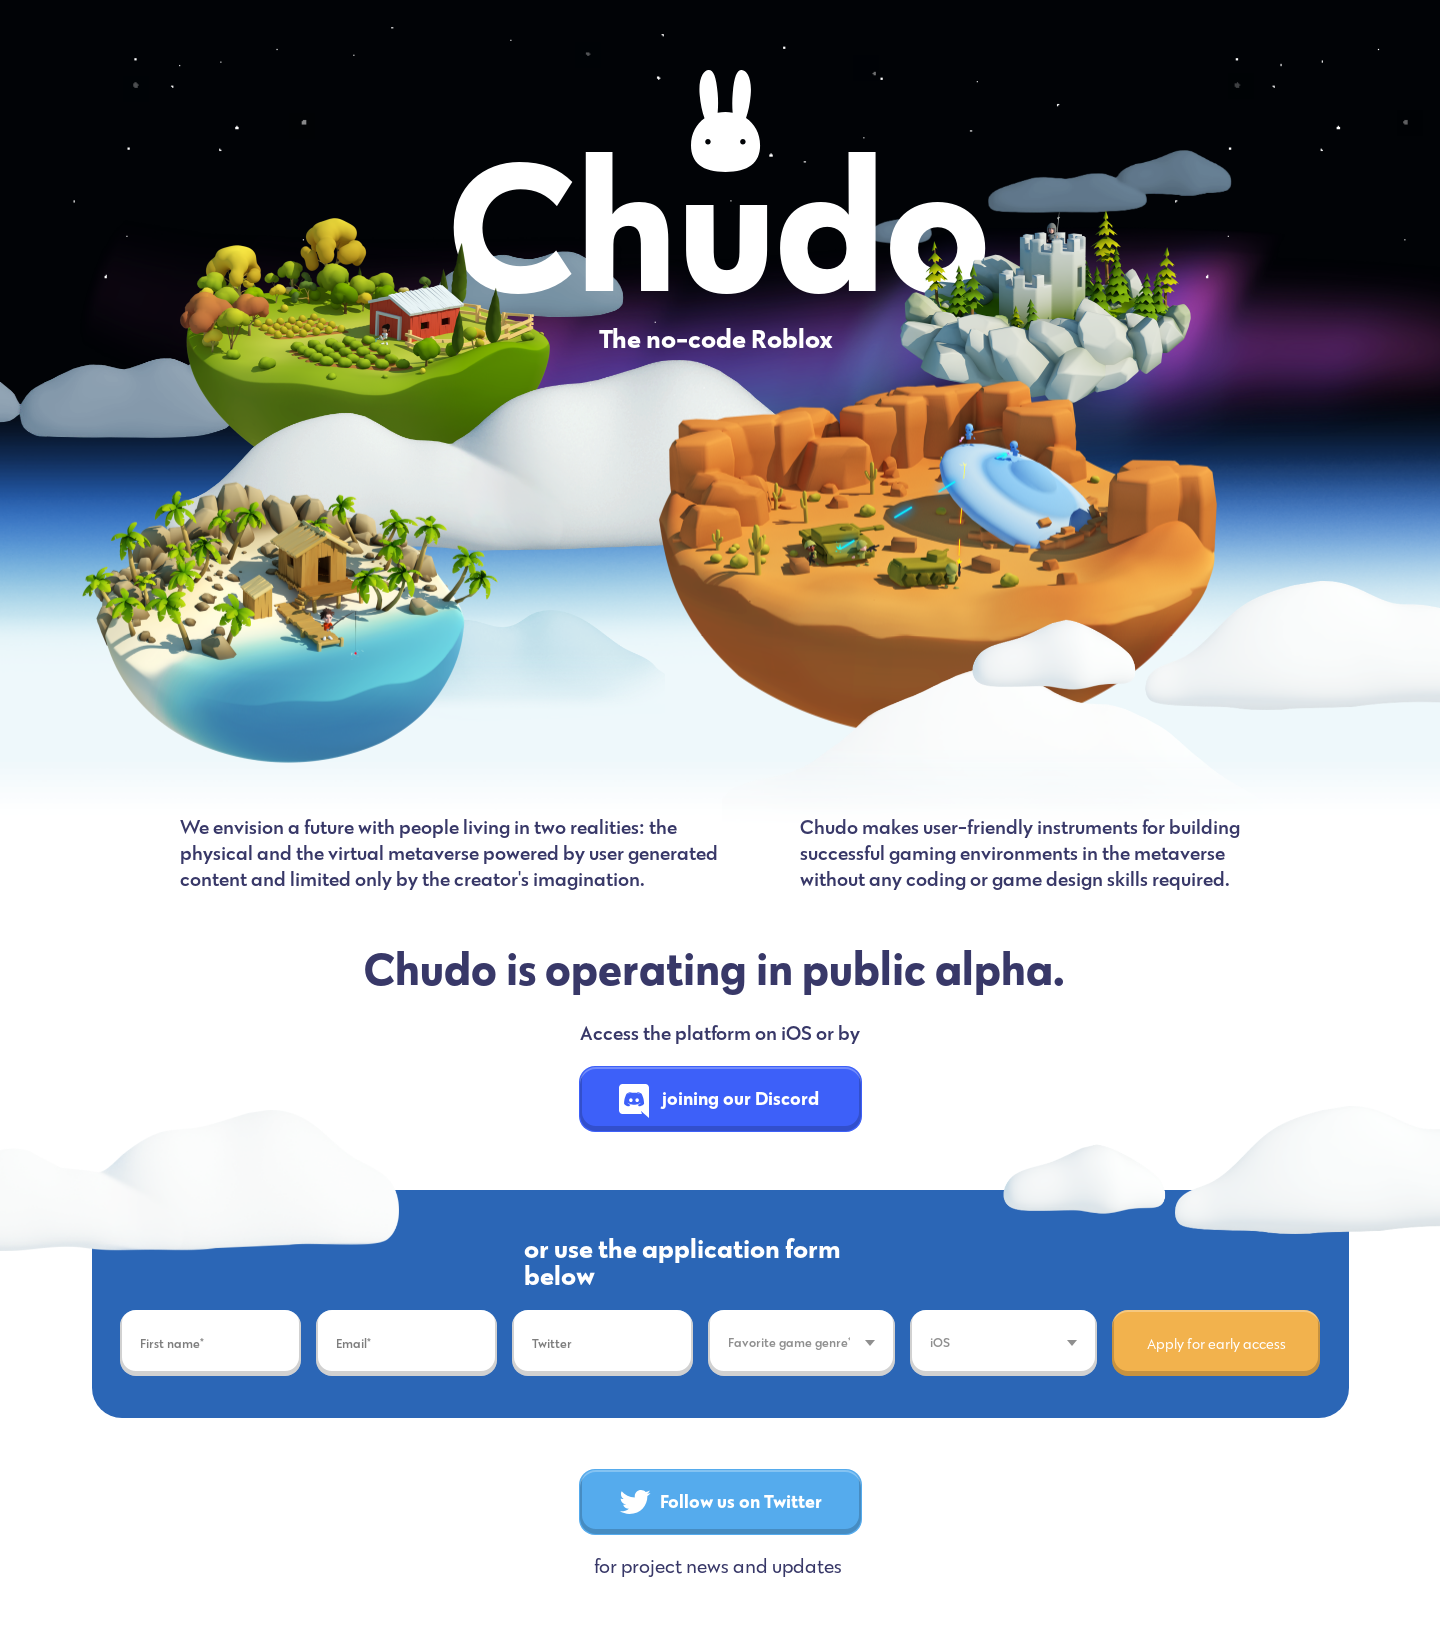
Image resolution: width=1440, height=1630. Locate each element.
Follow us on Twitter (721, 1501)
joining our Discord (720, 1098)
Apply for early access (1216, 1343)
